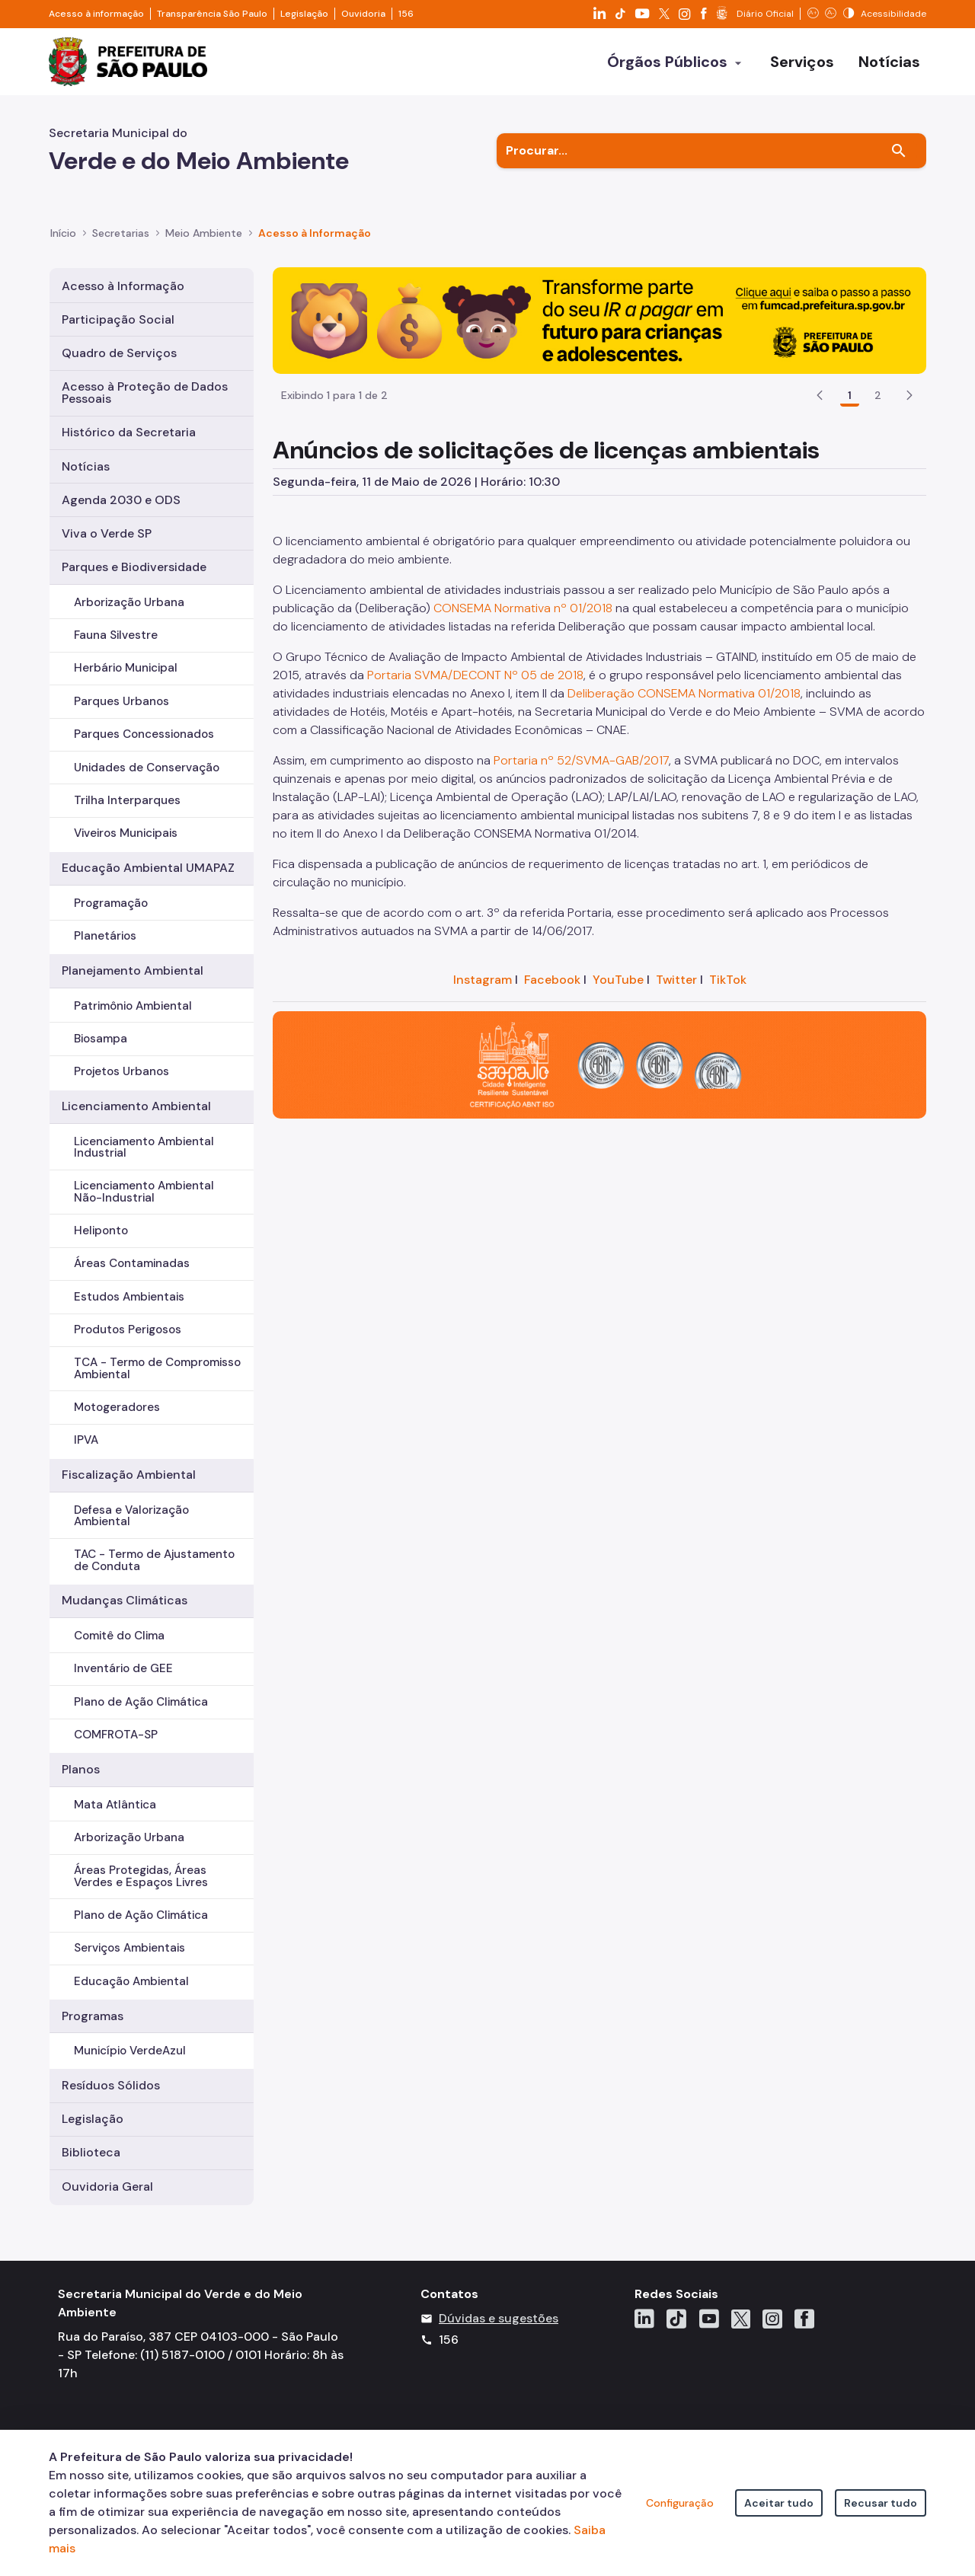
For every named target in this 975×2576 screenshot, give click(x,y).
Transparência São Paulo (212, 13)
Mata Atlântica (115, 1804)
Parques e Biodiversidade (134, 567)
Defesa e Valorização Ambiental (131, 1515)
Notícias (86, 466)
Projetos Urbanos (121, 1071)
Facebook (552, 980)
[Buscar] (899, 150)
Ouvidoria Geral (107, 2187)
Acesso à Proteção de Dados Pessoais (145, 392)
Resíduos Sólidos (111, 2085)
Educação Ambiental (131, 1981)
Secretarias (120, 233)
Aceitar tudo (779, 2503)
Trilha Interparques (127, 800)
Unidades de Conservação (146, 767)
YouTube (618, 980)
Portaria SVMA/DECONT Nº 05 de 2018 (475, 675)
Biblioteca (91, 2152)
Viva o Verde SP (107, 533)
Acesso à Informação (314, 233)
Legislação (304, 13)
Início (63, 233)
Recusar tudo (880, 2503)
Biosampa (100, 1038)
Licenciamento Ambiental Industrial (144, 1147)
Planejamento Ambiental (132, 970)
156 (406, 13)
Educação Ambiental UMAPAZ (148, 868)
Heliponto (101, 1230)
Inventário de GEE (123, 1668)
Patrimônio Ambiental (133, 1005)
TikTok (727, 980)
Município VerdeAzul (130, 2050)
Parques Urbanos (121, 701)
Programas (92, 2016)
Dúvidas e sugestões (498, 2318)
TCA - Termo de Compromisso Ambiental (157, 1368)
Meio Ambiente (203, 233)
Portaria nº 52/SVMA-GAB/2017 (581, 760)
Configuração (680, 2503)
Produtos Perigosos (127, 1329)
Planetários (105, 935)
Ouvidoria (363, 13)
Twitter (676, 980)
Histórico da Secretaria (129, 432)
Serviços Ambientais (129, 1947)
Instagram (482, 980)
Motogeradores (117, 1407)
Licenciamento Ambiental (136, 1106)
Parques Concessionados (144, 734)
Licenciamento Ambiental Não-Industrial (144, 1191)
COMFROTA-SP (116, 1734)
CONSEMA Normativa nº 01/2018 (522, 608)
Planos (81, 1769)
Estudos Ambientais (129, 1296)
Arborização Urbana (129, 602)
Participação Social (118, 319)
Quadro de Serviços (119, 353)
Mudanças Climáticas (124, 1600)
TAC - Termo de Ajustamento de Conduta (154, 1560)
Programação (111, 903)
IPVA (86, 1440)
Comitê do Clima (119, 1635)
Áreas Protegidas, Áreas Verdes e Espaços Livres (141, 1876)
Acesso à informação (96, 13)
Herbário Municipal (125, 667)
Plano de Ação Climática (141, 1701)
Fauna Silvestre (116, 635)
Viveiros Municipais (125, 833)
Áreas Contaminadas (132, 1263)
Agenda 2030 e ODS (121, 500)
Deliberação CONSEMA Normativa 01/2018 (684, 693)
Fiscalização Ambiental (129, 1475)
